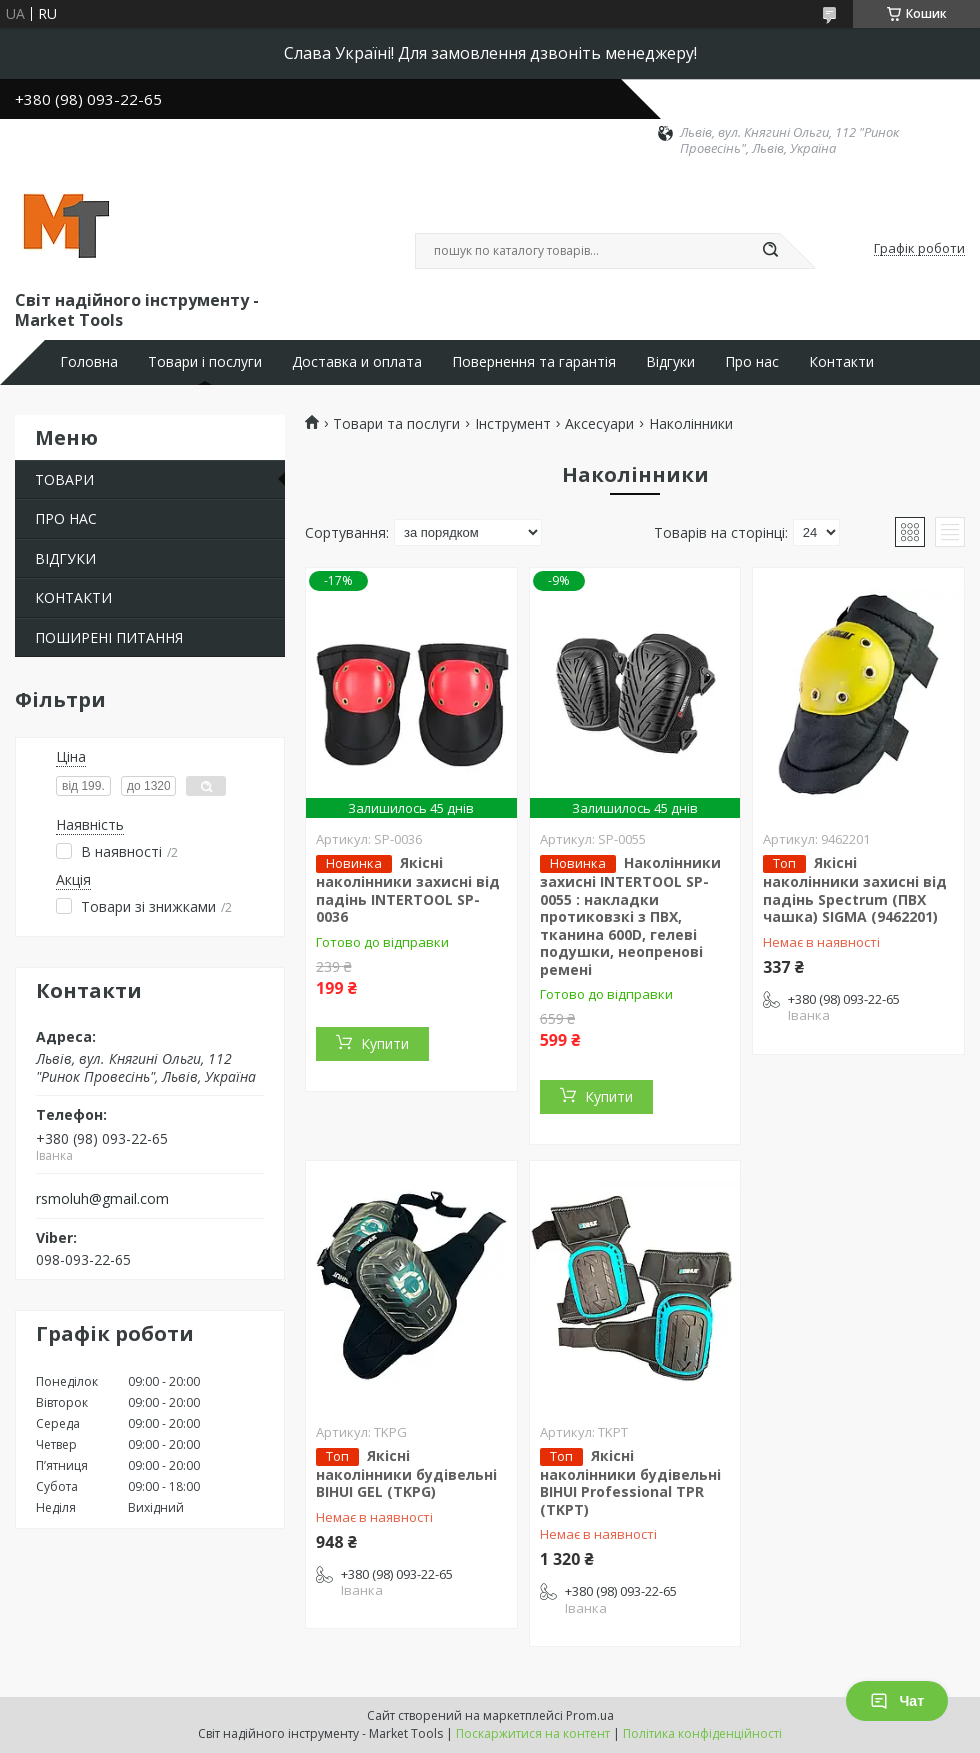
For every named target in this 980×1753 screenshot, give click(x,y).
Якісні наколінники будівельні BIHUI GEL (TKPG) (406, 1474)
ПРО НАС (66, 518)
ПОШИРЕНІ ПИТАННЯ (109, 637)
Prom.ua (590, 1715)
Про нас (752, 362)
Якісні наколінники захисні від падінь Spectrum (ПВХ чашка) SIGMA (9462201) (855, 889)
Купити (385, 1043)
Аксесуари (599, 424)
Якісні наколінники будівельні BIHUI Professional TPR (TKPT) (630, 1482)
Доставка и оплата (357, 362)
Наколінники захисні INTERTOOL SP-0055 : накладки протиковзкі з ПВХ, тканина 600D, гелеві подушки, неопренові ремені (630, 916)
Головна (89, 362)
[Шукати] (770, 251)
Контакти (841, 362)
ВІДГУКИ (65, 558)
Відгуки (670, 362)
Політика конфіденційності (702, 1733)
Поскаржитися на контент (533, 1733)
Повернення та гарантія (534, 362)
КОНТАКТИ (73, 597)
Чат (897, 1701)
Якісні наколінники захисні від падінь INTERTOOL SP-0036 (408, 889)
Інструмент (513, 424)
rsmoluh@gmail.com (102, 1199)
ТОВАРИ (64, 479)
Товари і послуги (205, 362)
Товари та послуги (396, 424)
